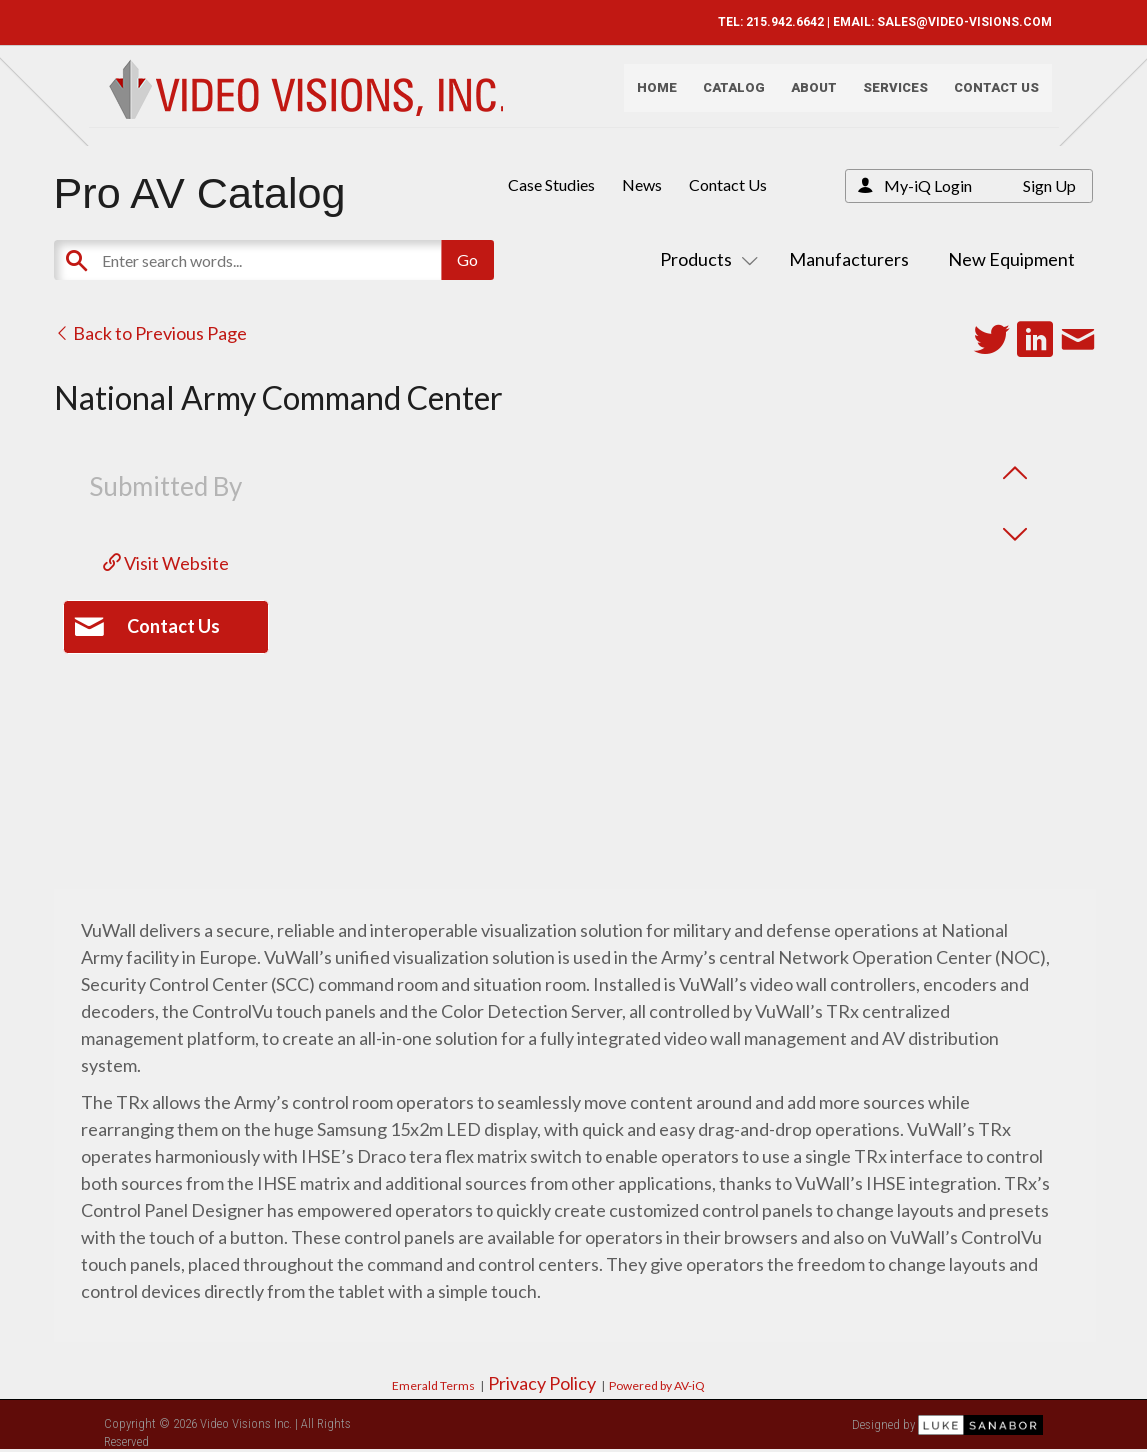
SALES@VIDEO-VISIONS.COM (956, 22)
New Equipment (1011, 259)
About (806, 95)
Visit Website (166, 563)
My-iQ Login (928, 185)
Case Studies (551, 184)
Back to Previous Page (150, 333)
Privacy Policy (542, 1383)
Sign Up (1049, 185)
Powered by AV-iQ (657, 1385)
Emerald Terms (433, 1385)
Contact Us (988, 95)
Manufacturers (849, 259)
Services (887, 95)
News (642, 184)
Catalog (726, 95)
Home (649, 95)
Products (705, 259)
